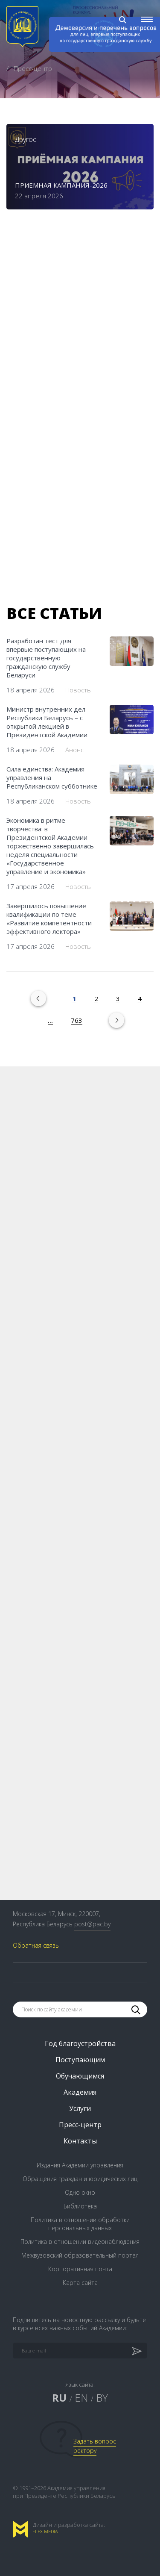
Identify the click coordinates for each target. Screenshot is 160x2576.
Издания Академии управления (80, 2165)
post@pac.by (92, 1924)
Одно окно (80, 2192)
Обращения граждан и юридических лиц (80, 2179)
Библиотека (80, 2206)
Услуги (80, 2108)
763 (76, 1020)
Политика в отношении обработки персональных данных (80, 2224)
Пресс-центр (80, 2124)
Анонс (74, 749)
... (50, 1020)
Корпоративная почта (80, 2269)
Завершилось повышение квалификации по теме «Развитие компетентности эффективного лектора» (49, 918)
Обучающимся (80, 2076)
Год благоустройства (80, 2043)
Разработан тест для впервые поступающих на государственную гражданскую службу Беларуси (46, 657)
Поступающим (80, 2059)
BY (102, 2398)
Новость (78, 690)
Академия (80, 2092)
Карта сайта (80, 2283)
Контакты (80, 2141)
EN (81, 2398)
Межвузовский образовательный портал (80, 2255)
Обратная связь (36, 1945)
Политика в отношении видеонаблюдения (80, 2241)
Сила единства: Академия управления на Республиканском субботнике (51, 777)
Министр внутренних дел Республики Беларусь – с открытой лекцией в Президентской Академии (46, 722)
